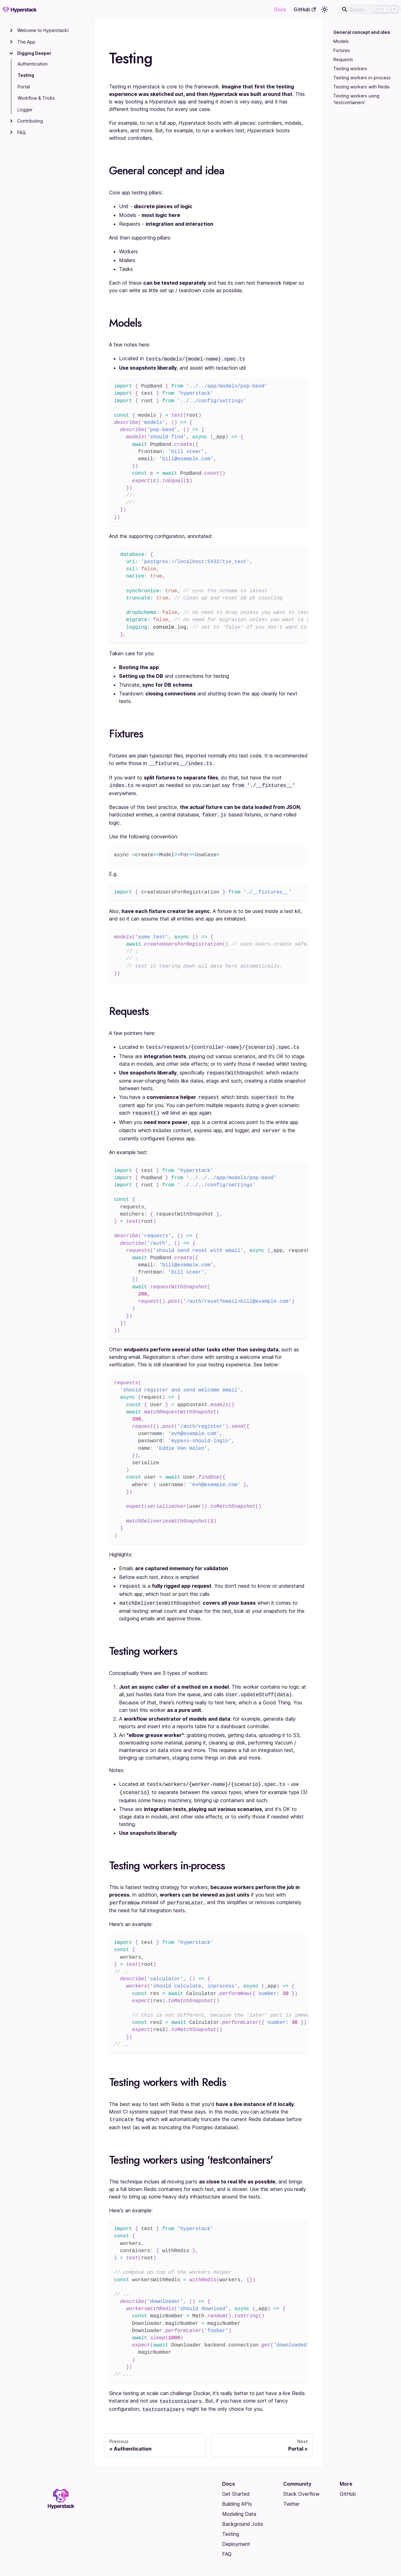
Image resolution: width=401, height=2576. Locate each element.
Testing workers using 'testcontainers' (356, 99)
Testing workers (350, 68)
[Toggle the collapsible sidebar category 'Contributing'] (11, 121)
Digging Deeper (34, 53)
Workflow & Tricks (36, 98)
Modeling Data (239, 2502)
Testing (26, 75)
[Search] (369, 9)
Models (341, 41)
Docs (280, 9)
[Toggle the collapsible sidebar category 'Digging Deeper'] (11, 53)
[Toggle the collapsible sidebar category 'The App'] (11, 42)
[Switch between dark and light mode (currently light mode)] (325, 9)
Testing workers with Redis (361, 86)
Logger (25, 109)
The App (26, 42)
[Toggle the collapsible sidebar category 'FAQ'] (11, 132)
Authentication (33, 63)
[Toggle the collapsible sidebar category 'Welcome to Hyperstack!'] (11, 30)
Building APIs (237, 2492)
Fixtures (341, 50)
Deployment (236, 2532)
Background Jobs (242, 2512)
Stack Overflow (301, 2482)
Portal (24, 86)
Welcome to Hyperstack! (43, 30)
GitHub (305, 9)
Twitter (291, 2492)
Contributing (30, 121)
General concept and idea (360, 32)
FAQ (21, 132)
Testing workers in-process (362, 77)
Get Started (236, 2482)
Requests (343, 59)
